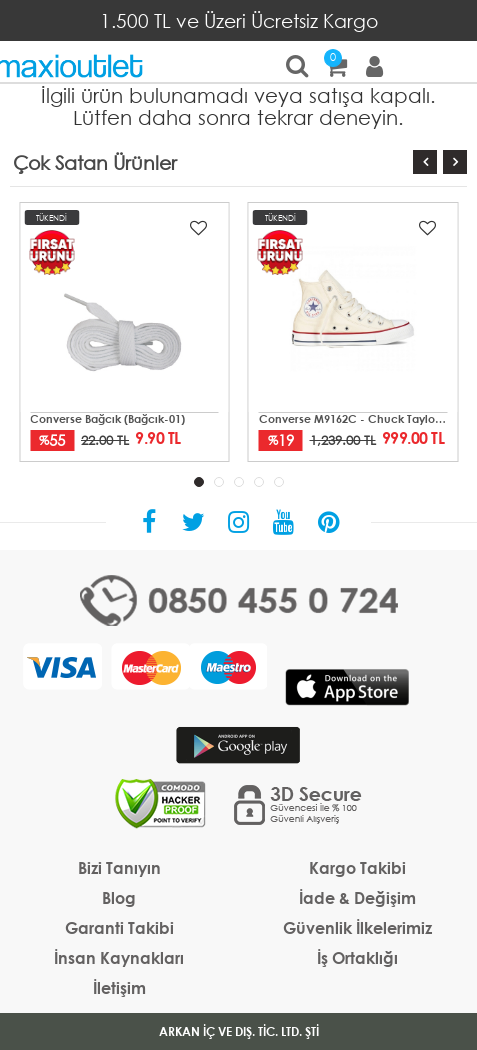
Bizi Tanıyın (119, 867)
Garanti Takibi (119, 927)
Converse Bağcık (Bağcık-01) (107, 419)
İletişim (119, 987)
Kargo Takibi (357, 867)
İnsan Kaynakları (119, 957)
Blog (119, 897)
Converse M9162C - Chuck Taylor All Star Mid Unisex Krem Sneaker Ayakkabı (353, 419)
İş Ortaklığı (357, 957)
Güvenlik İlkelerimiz (357, 927)
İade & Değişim (357, 897)
